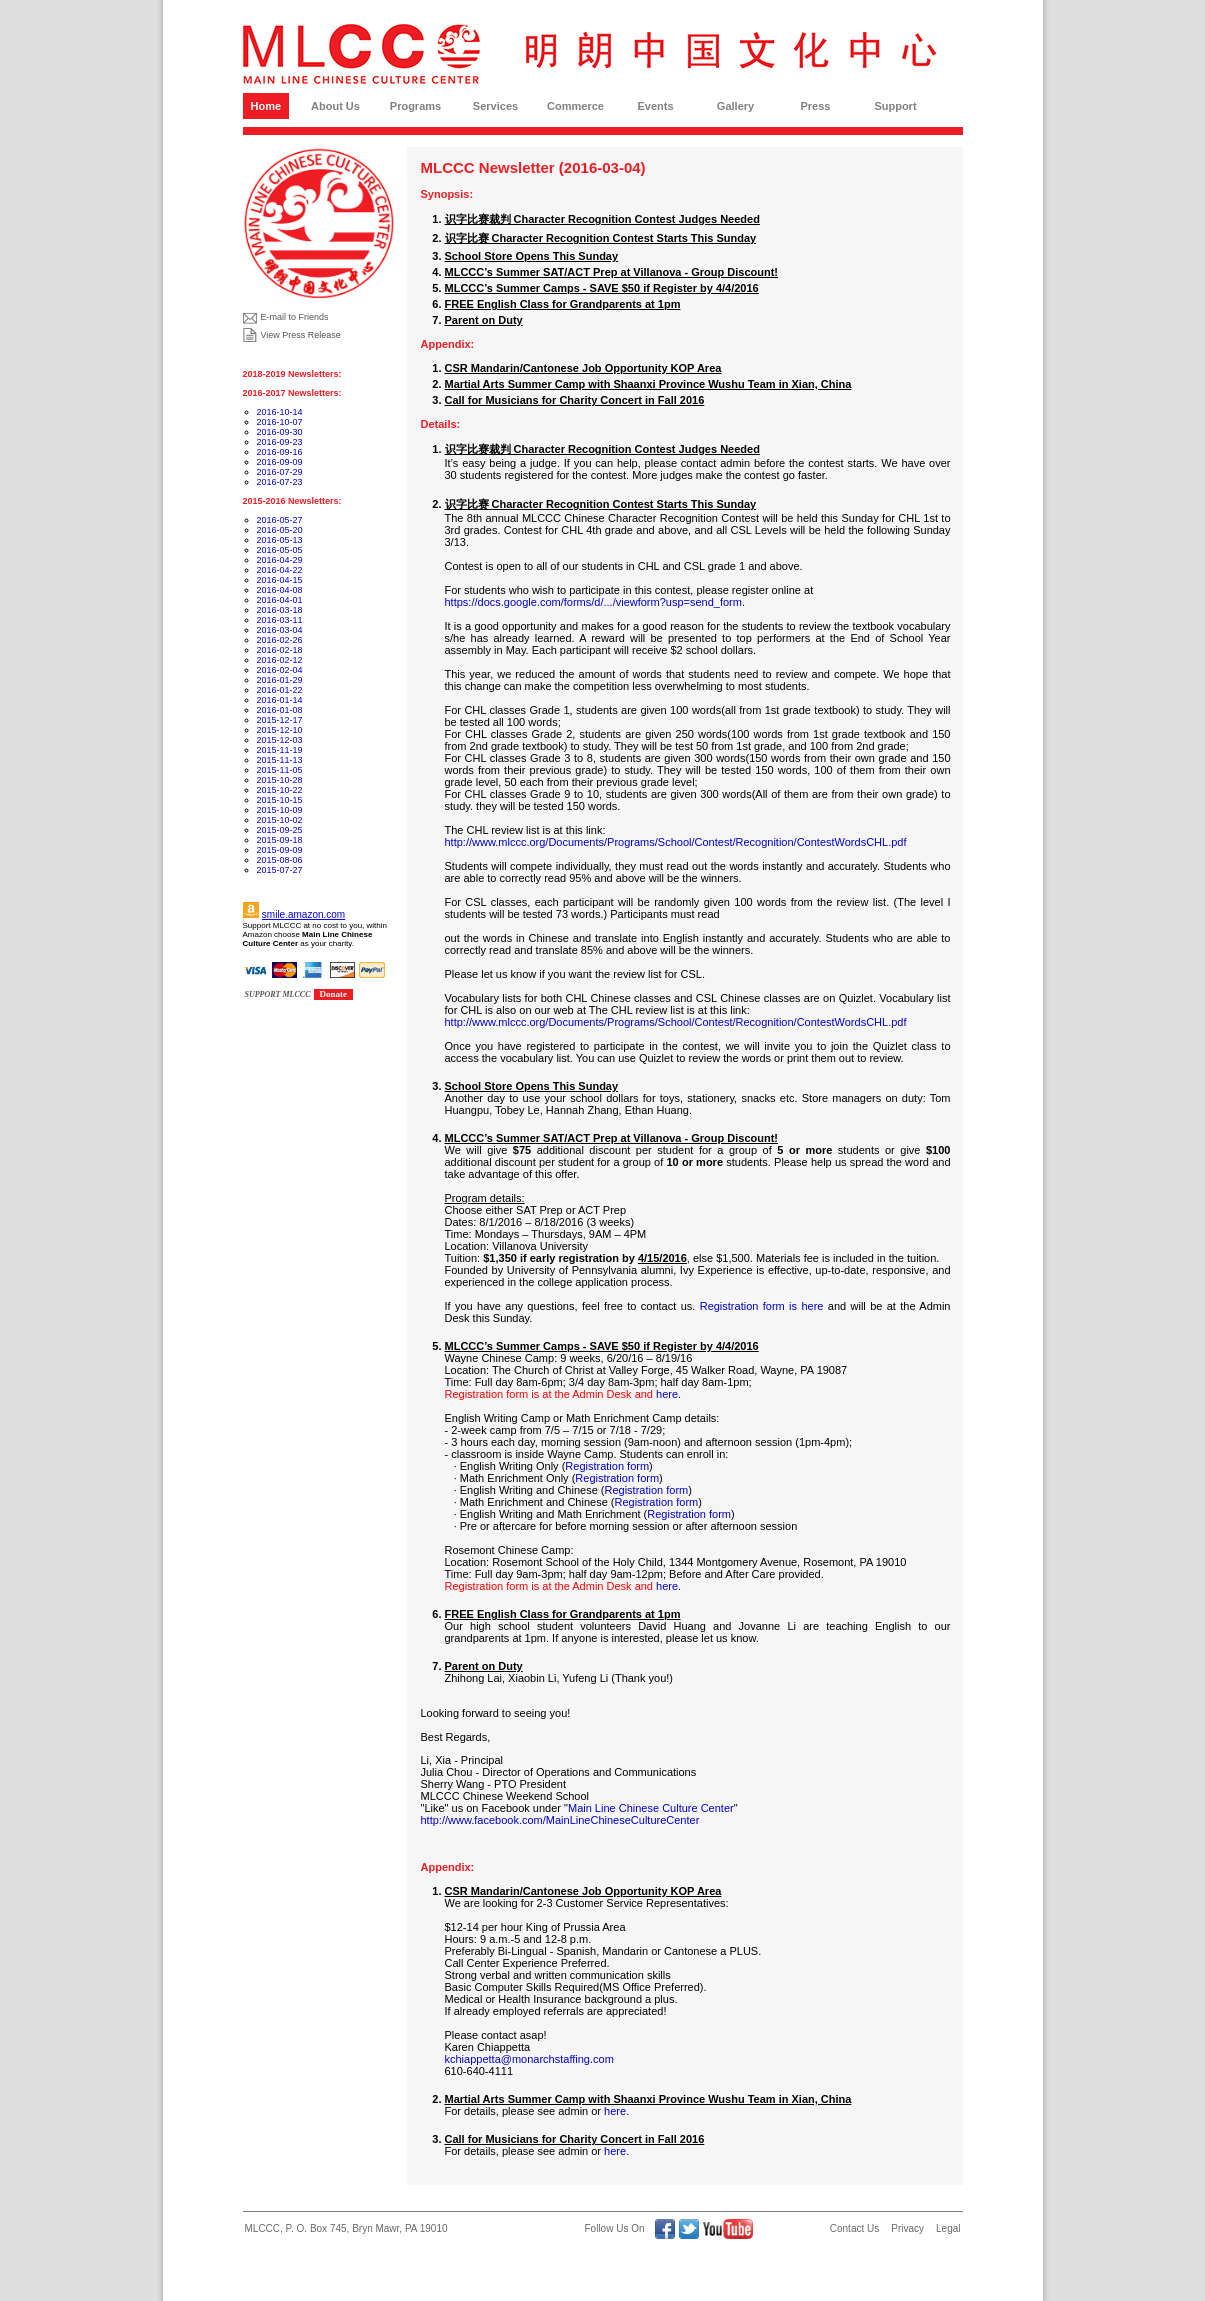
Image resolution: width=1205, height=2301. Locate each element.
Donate (334, 994)
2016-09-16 (280, 452)
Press (816, 106)
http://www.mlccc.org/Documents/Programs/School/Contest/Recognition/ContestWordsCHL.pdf (676, 842)
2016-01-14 (280, 700)
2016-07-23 (280, 482)
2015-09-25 (280, 830)
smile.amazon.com (303, 914)
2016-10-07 (280, 422)
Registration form (607, 1466)
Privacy (907, 2228)
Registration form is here (762, 1306)
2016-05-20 (280, 530)
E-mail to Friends (295, 317)
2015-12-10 (280, 730)
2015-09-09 (280, 850)
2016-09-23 (280, 442)
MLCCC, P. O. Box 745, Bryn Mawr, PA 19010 (346, 2228)
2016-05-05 (280, 550)
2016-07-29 (280, 472)
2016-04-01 (280, 600)
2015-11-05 (280, 770)
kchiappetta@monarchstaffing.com (529, 2059)
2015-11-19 (280, 750)
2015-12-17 (280, 720)
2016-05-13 (280, 540)
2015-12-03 (280, 740)
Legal (948, 2228)
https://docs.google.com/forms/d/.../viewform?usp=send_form (593, 602)
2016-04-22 (280, 570)
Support (895, 106)
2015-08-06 (280, 860)
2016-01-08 (280, 710)
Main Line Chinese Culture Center (651, 1808)
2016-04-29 (280, 560)
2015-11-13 (280, 760)
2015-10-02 (280, 820)
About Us (335, 106)
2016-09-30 (280, 432)
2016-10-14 (280, 412)
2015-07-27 (280, 870)
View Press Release (301, 335)
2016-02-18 (280, 650)
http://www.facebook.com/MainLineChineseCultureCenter (560, 1820)
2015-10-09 (280, 810)
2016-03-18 (280, 610)
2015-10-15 (280, 800)
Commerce (575, 106)
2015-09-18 (280, 840)
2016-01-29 (280, 680)
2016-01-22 (280, 690)
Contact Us (854, 2228)
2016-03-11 (280, 620)
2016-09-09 (280, 462)
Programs (415, 106)
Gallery (735, 106)
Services (495, 106)
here (667, 1394)
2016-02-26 (280, 640)
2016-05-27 (280, 520)
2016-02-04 (280, 670)
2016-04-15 (280, 580)
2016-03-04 (280, 630)
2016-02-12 (280, 660)
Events (655, 106)
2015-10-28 (280, 780)
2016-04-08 (280, 590)
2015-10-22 (280, 790)
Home (266, 106)
